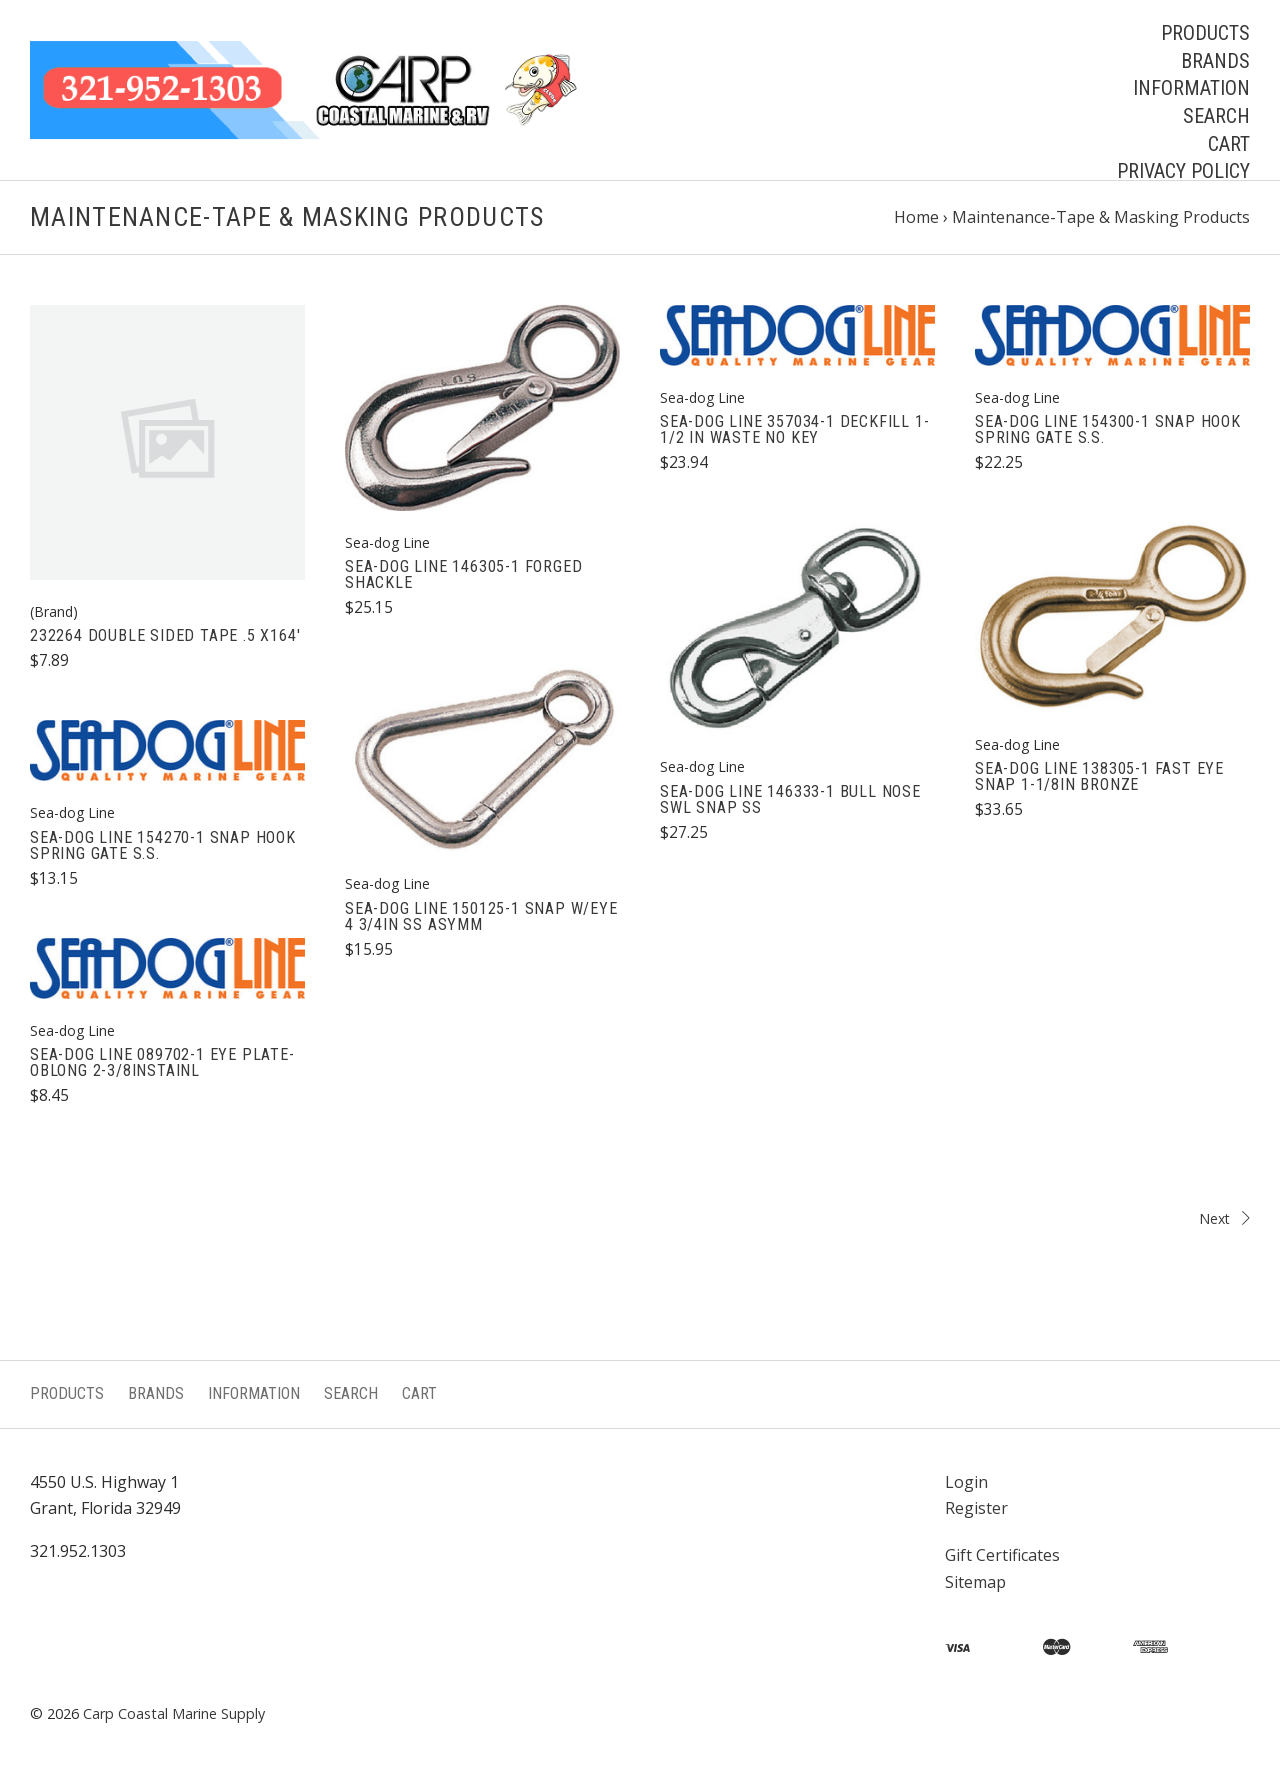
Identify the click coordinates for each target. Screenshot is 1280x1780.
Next (950, 1218)
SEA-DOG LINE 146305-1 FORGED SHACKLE (463, 574)
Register (976, 1508)
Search (1216, 116)
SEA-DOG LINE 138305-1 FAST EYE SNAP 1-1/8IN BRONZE (1099, 776)
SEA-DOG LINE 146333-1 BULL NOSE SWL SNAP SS (790, 799)
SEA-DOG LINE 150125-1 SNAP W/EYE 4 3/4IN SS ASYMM (481, 916)
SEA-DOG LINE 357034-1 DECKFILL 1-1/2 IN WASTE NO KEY (794, 429)
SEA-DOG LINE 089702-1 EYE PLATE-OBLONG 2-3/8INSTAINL (162, 1062)
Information (1191, 88)
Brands (1215, 61)
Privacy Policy (1183, 171)
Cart (1229, 144)
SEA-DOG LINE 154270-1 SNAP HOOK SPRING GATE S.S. (163, 845)
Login (966, 1482)
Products (1205, 33)
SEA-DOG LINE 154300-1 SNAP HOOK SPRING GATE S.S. (1108, 429)
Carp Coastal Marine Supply (174, 1713)
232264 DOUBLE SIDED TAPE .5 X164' (165, 635)
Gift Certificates (1002, 1555)
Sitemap (975, 1582)
